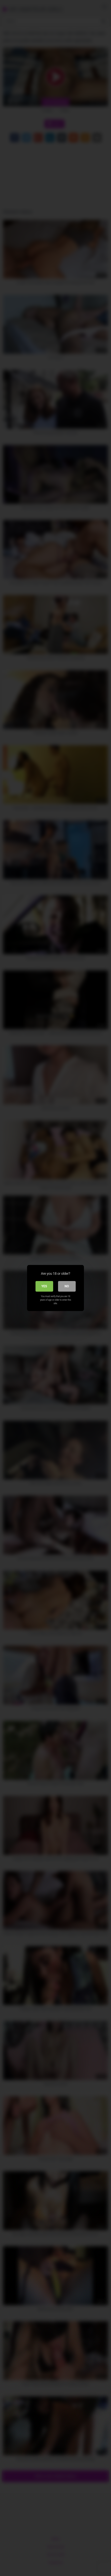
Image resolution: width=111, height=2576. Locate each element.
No (67, 1286)
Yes (44, 1286)
